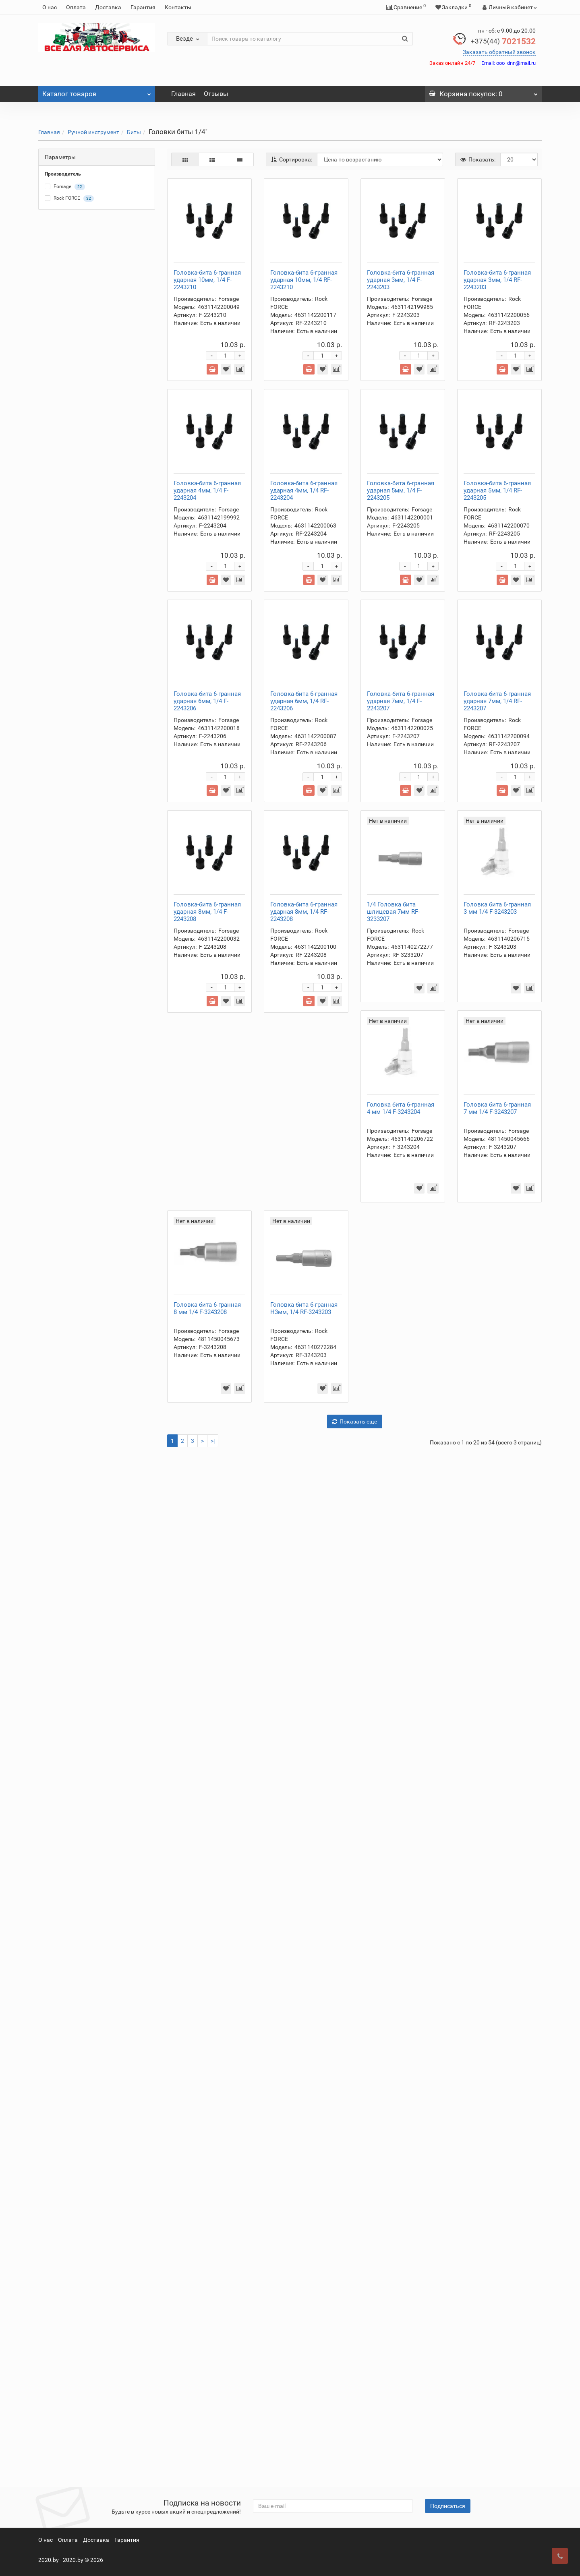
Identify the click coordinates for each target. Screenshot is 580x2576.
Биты (134, 132)
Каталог (96, 92)
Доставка (108, 7)
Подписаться (447, 2506)
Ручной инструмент (93, 132)
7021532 (503, 41)
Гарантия (142, 7)
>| (213, 2463)
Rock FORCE (69, 198)
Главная (183, 93)
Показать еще (354, 2444)
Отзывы (216, 93)
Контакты (178, 7)
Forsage (65, 187)
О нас (49, 7)
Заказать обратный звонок (499, 52)
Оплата (76, 7)
